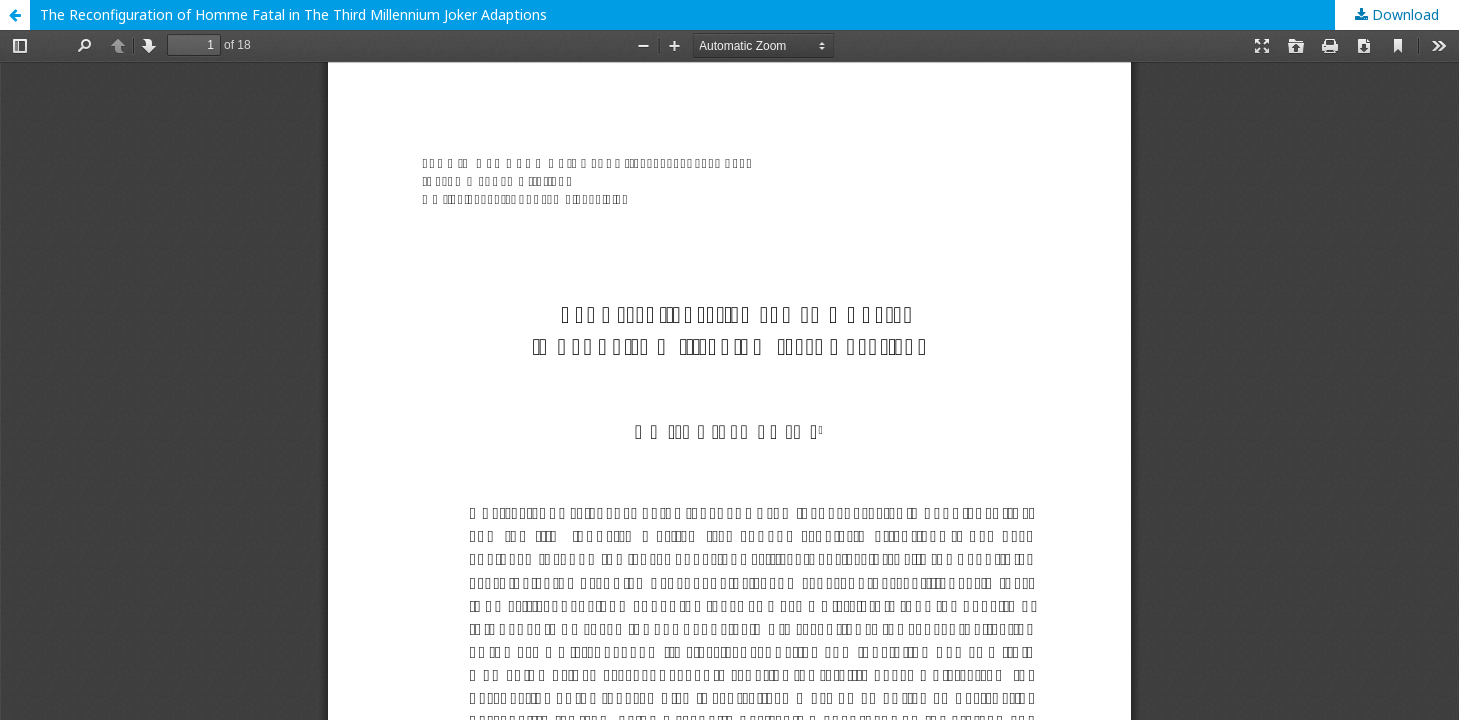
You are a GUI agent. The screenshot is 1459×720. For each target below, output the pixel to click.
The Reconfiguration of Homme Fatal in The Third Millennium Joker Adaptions (293, 14)
